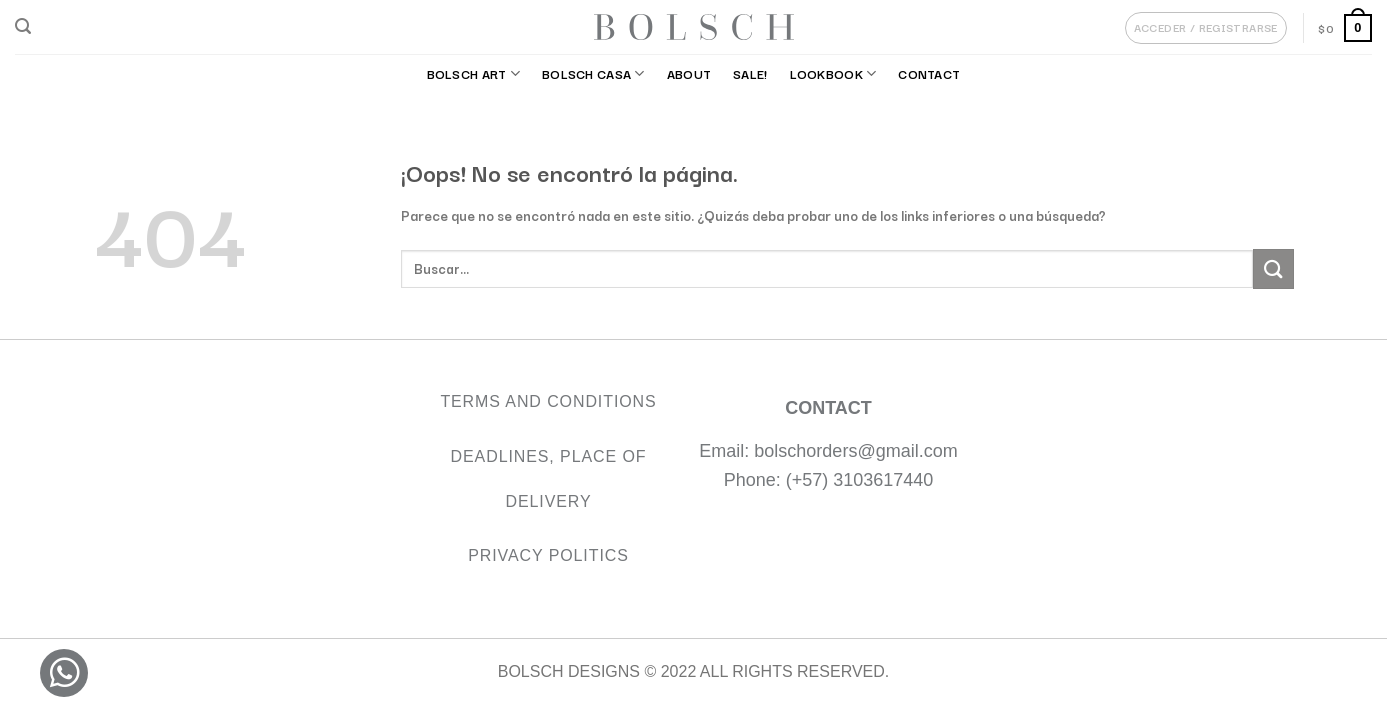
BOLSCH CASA (593, 74)
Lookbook (833, 74)
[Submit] (1273, 268)
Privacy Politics (548, 555)
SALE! (750, 73)
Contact (929, 73)
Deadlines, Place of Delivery (549, 479)
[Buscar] (23, 26)
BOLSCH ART (473, 74)
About (689, 73)
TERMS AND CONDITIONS (548, 401)
